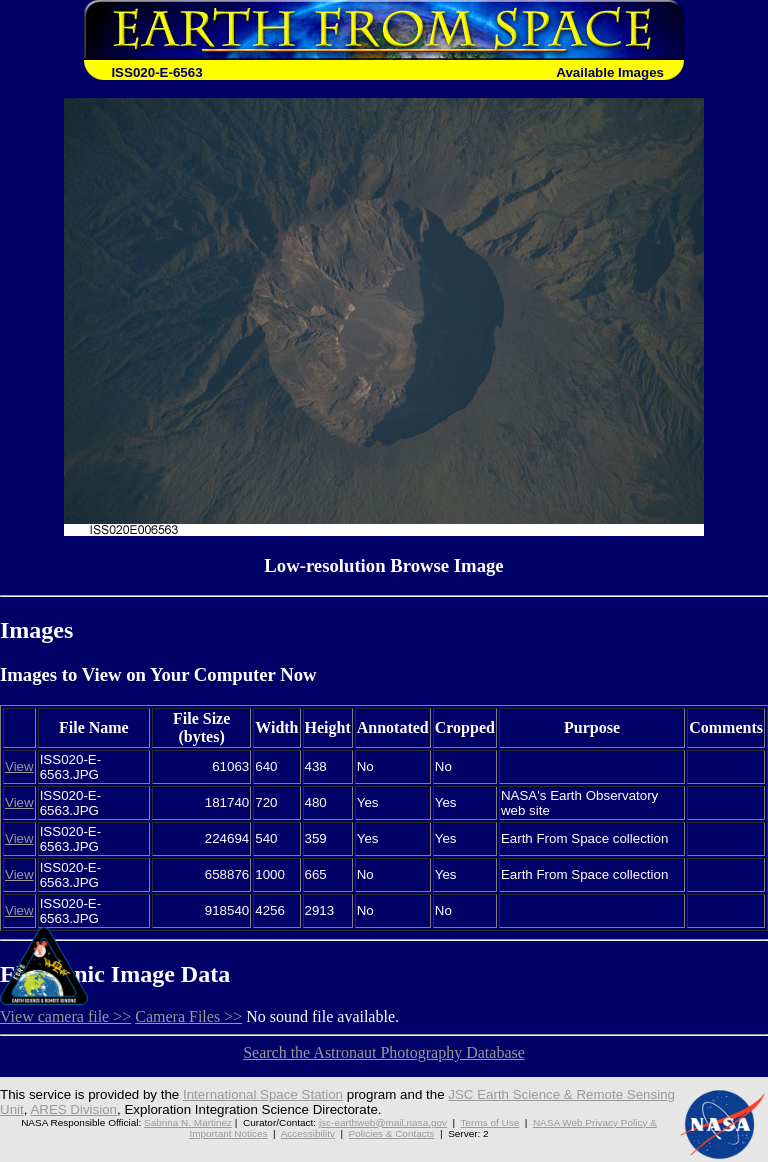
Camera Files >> (188, 1016)
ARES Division (73, 1109)
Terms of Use (490, 1122)
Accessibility (308, 1133)
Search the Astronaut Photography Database (384, 1052)
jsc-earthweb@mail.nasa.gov (383, 1122)
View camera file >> (65, 1016)
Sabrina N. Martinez (188, 1122)
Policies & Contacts (392, 1133)
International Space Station (263, 1094)
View (19, 766)
